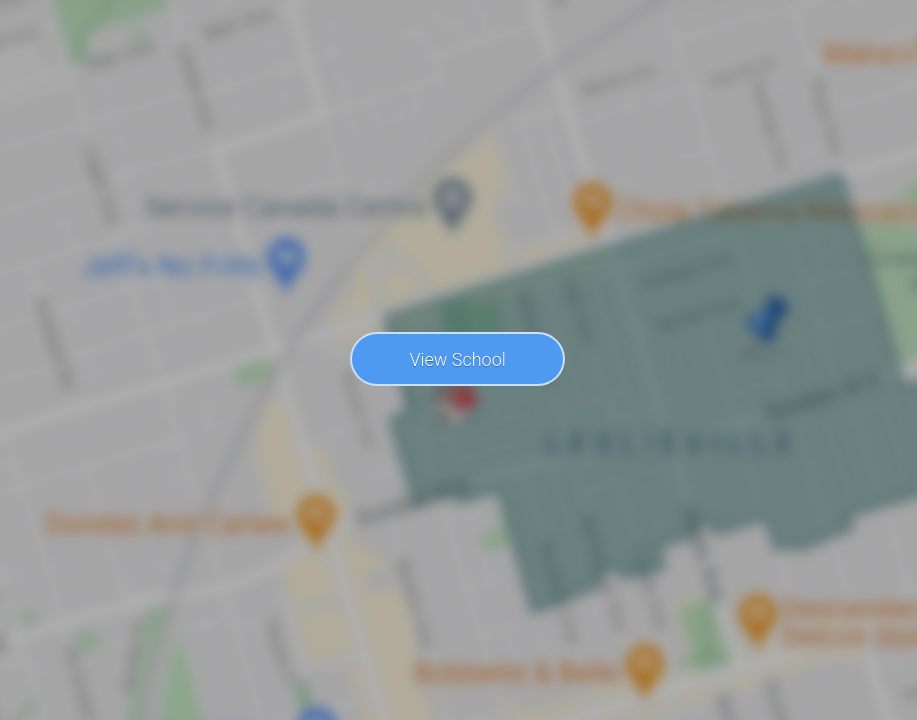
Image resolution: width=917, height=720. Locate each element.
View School (457, 359)
